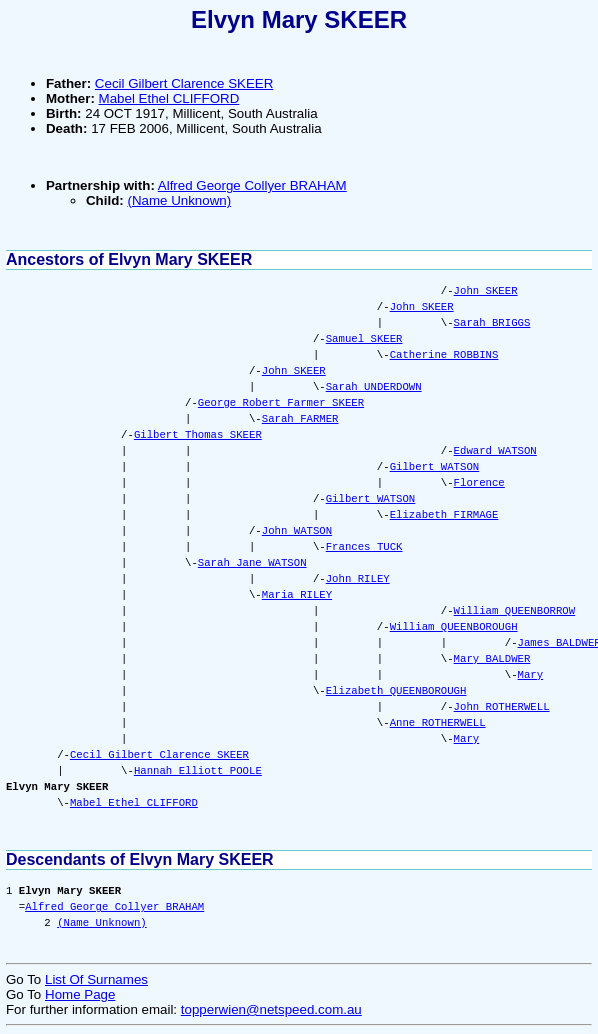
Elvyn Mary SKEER (299, 19)
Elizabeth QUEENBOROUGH (396, 691)
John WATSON (297, 531)
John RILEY (358, 579)
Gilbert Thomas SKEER (198, 435)
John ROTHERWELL (502, 707)
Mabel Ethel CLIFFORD (169, 98)
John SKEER (486, 291)
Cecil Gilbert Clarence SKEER (184, 83)
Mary (530, 675)
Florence (479, 483)
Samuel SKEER (364, 339)
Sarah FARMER (300, 419)
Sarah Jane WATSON (252, 563)
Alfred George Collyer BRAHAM (252, 185)
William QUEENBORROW (514, 611)
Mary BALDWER (492, 659)
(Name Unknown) (179, 200)
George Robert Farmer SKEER (281, 403)
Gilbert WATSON (435, 467)
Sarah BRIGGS (492, 323)
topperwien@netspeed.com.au (271, 1009)
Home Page (80, 994)
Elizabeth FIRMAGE (444, 515)
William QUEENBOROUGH (454, 627)
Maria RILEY (297, 595)
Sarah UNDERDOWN (374, 387)
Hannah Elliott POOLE (198, 771)
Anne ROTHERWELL (438, 723)
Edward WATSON (495, 451)
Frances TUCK (364, 547)
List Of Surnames (96, 979)
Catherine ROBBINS (444, 355)
